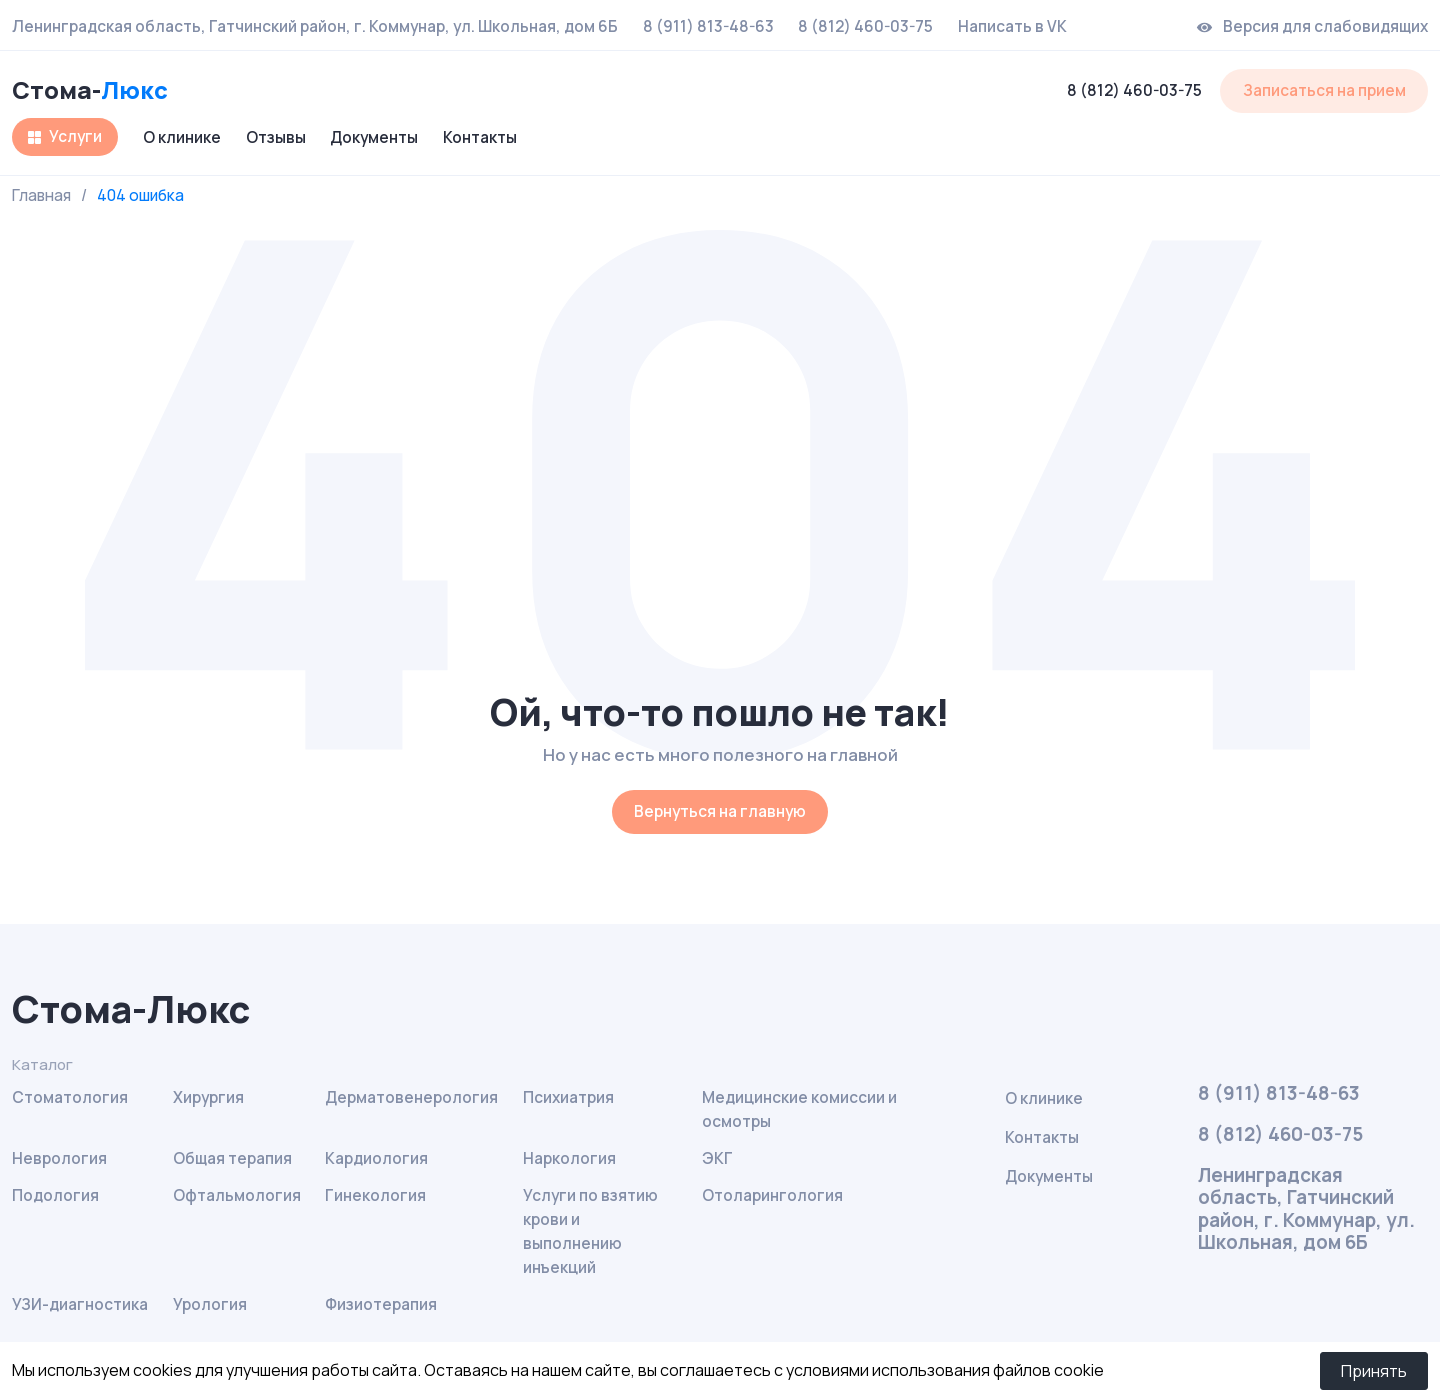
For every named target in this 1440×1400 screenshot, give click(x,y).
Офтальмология (237, 1195)
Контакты (480, 137)
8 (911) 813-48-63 (708, 27)
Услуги (75, 136)
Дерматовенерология (411, 1097)
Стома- (90, 91)
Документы (374, 137)
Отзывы (276, 137)
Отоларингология (772, 1195)
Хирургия (208, 1097)
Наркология (569, 1158)
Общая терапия (232, 1158)
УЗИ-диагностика (80, 1304)
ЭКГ (717, 1158)
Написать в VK (1012, 27)
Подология (55, 1195)
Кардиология (376, 1158)
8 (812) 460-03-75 (865, 27)
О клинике (182, 137)
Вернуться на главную (720, 811)
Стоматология (70, 1097)
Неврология (59, 1158)
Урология (210, 1304)
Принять (1374, 1371)
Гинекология (375, 1195)
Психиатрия (568, 1097)
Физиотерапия (381, 1304)
